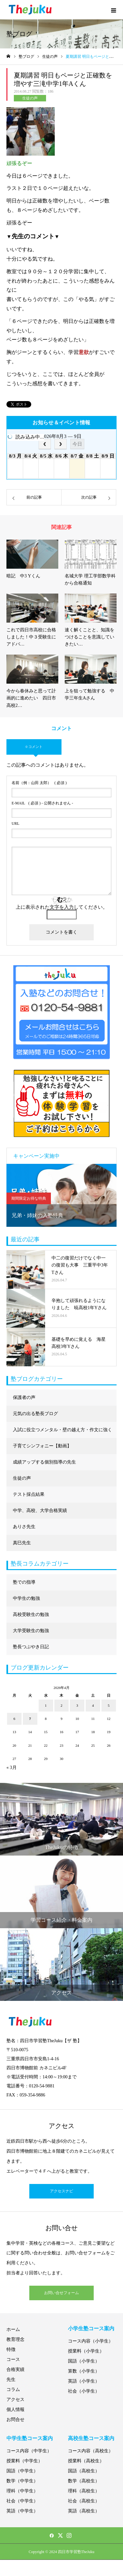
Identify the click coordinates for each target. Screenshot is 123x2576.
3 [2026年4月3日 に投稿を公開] (77, 1705)
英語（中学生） (22, 2511)
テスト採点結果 (28, 1494)
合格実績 (15, 2369)
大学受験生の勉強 (31, 1630)
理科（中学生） (22, 2490)
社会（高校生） (83, 2500)
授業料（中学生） (24, 2460)
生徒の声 (30, 98)
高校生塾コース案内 (91, 2438)
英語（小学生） (83, 2381)
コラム (13, 2389)
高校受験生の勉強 (31, 1614)
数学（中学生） (22, 2480)
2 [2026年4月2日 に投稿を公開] (61, 1705)
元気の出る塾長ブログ (35, 1413)
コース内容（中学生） (29, 2450)
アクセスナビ (61, 2191)
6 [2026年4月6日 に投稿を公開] (14, 1719)
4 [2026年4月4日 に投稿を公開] (93, 1705)
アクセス (15, 2399)
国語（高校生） (83, 2470)
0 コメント (33, 747)
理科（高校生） (83, 2490)
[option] (61, 1195)
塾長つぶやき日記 (31, 1646)
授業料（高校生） (86, 2460)
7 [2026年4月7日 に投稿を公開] (30, 1719)
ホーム (13, 2329)
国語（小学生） (83, 2361)
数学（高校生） (83, 2480)
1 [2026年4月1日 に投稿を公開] (46, 1705)
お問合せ (15, 2419)
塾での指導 (24, 1582)
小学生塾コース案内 (91, 2328)
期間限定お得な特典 (28, 1198)
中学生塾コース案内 (29, 2438)
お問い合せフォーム (61, 2293)
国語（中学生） (22, 2470)
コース (13, 2359)
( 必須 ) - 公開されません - (42, 803)
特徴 (10, 2349)
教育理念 (15, 2339)
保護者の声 (24, 1397)
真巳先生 (22, 1542)
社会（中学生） (22, 2500)
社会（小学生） (83, 2391)
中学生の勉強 (26, 1598)
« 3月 (11, 1767)
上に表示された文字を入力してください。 (62, 907)
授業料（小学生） (86, 2351)
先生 (10, 2379)
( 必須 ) (39, 783)
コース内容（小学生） (90, 2341)
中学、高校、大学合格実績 (40, 1510)
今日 (77, 444)
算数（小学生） (83, 2371)
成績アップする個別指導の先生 (44, 1462)
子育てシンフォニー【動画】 (42, 1445)
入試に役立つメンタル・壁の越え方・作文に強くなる (62, 1432)
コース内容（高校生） (90, 2450)
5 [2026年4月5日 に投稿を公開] (109, 1705)
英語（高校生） (83, 2511)
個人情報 (15, 2409)
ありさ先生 (24, 1526)
